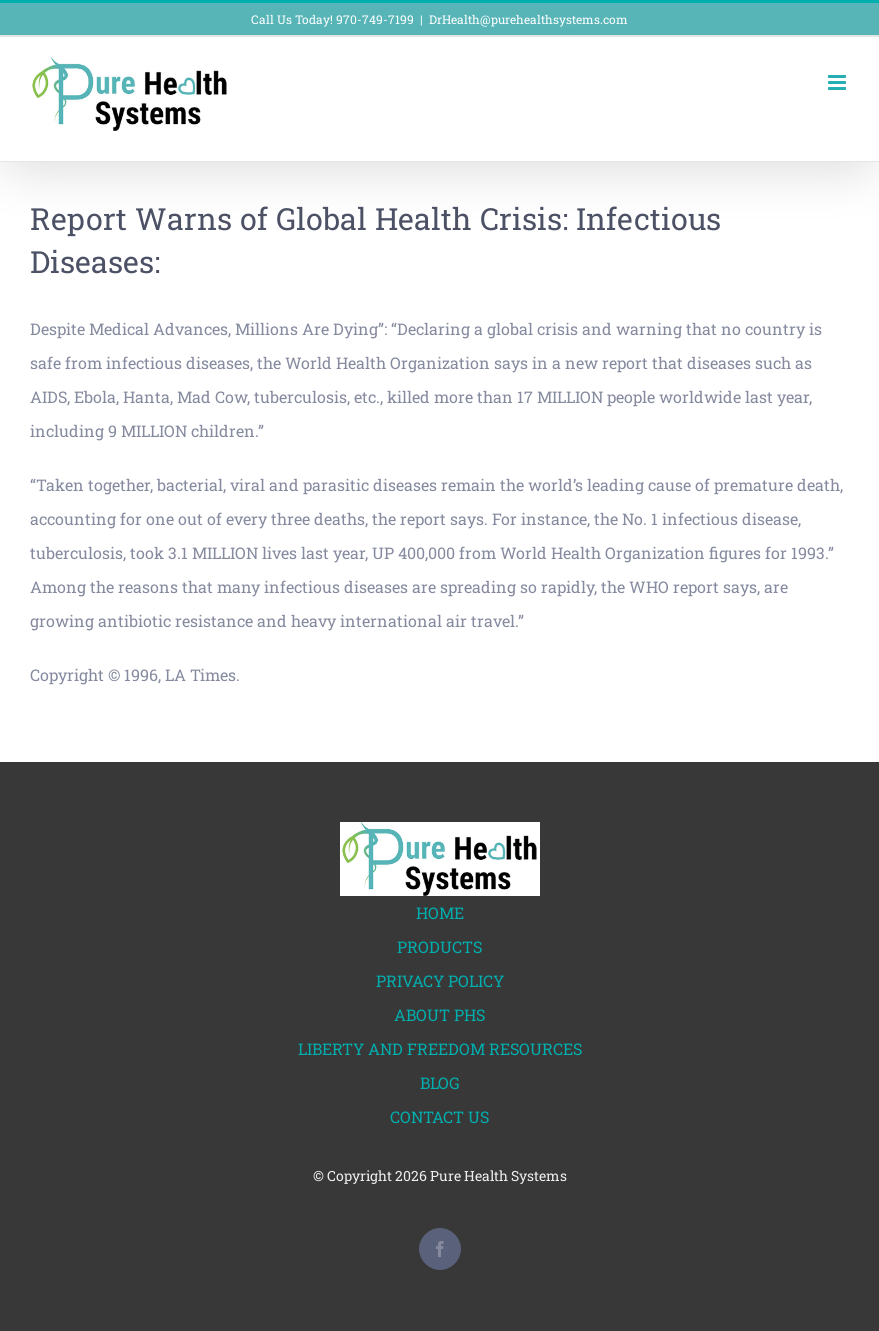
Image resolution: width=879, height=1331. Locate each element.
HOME (440, 912)
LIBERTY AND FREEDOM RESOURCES (440, 1048)
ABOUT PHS (439, 1014)
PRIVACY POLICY (440, 980)
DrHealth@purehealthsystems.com (528, 19)
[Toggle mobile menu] (838, 82)
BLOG (440, 1082)
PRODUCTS (439, 946)
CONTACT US (439, 1116)
